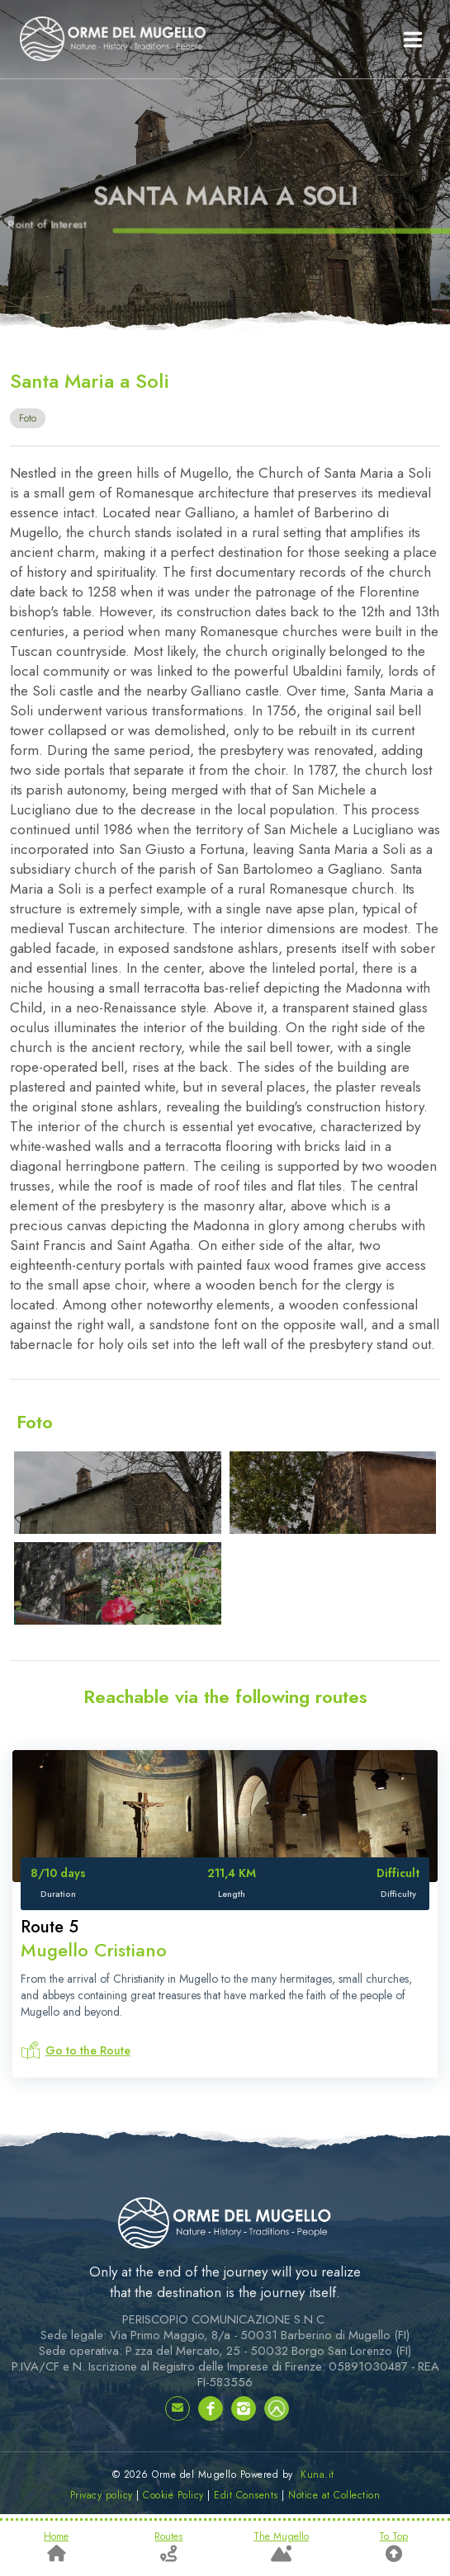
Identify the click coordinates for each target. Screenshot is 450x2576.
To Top (393, 2546)
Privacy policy (101, 2495)
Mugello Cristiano (94, 1950)
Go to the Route (87, 2050)
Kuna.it (317, 2474)
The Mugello (281, 2546)
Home (56, 2546)
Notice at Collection (334, 2495)
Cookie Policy (173, 2495)
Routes (168, 2546)
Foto (27, 418)
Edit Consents (246, 2495)
